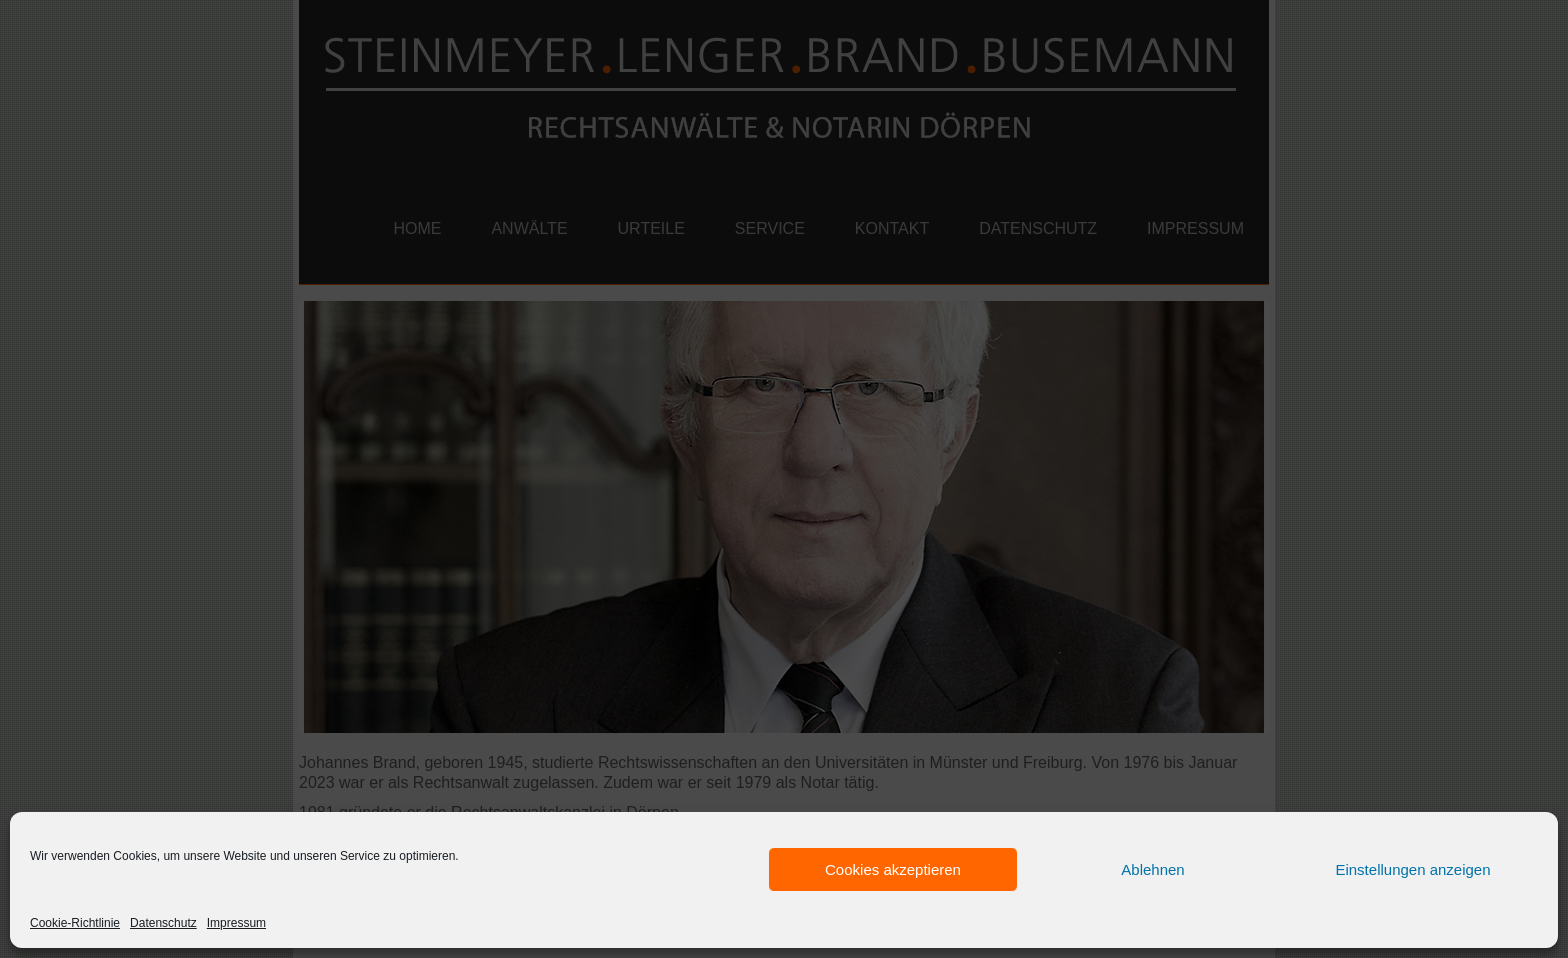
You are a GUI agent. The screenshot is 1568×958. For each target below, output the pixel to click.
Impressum (236, 923)
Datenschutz (163, 923)
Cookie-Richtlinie (75, 923)
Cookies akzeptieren (893, 869)
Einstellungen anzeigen (1412, 869)
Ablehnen (1152, 869)
